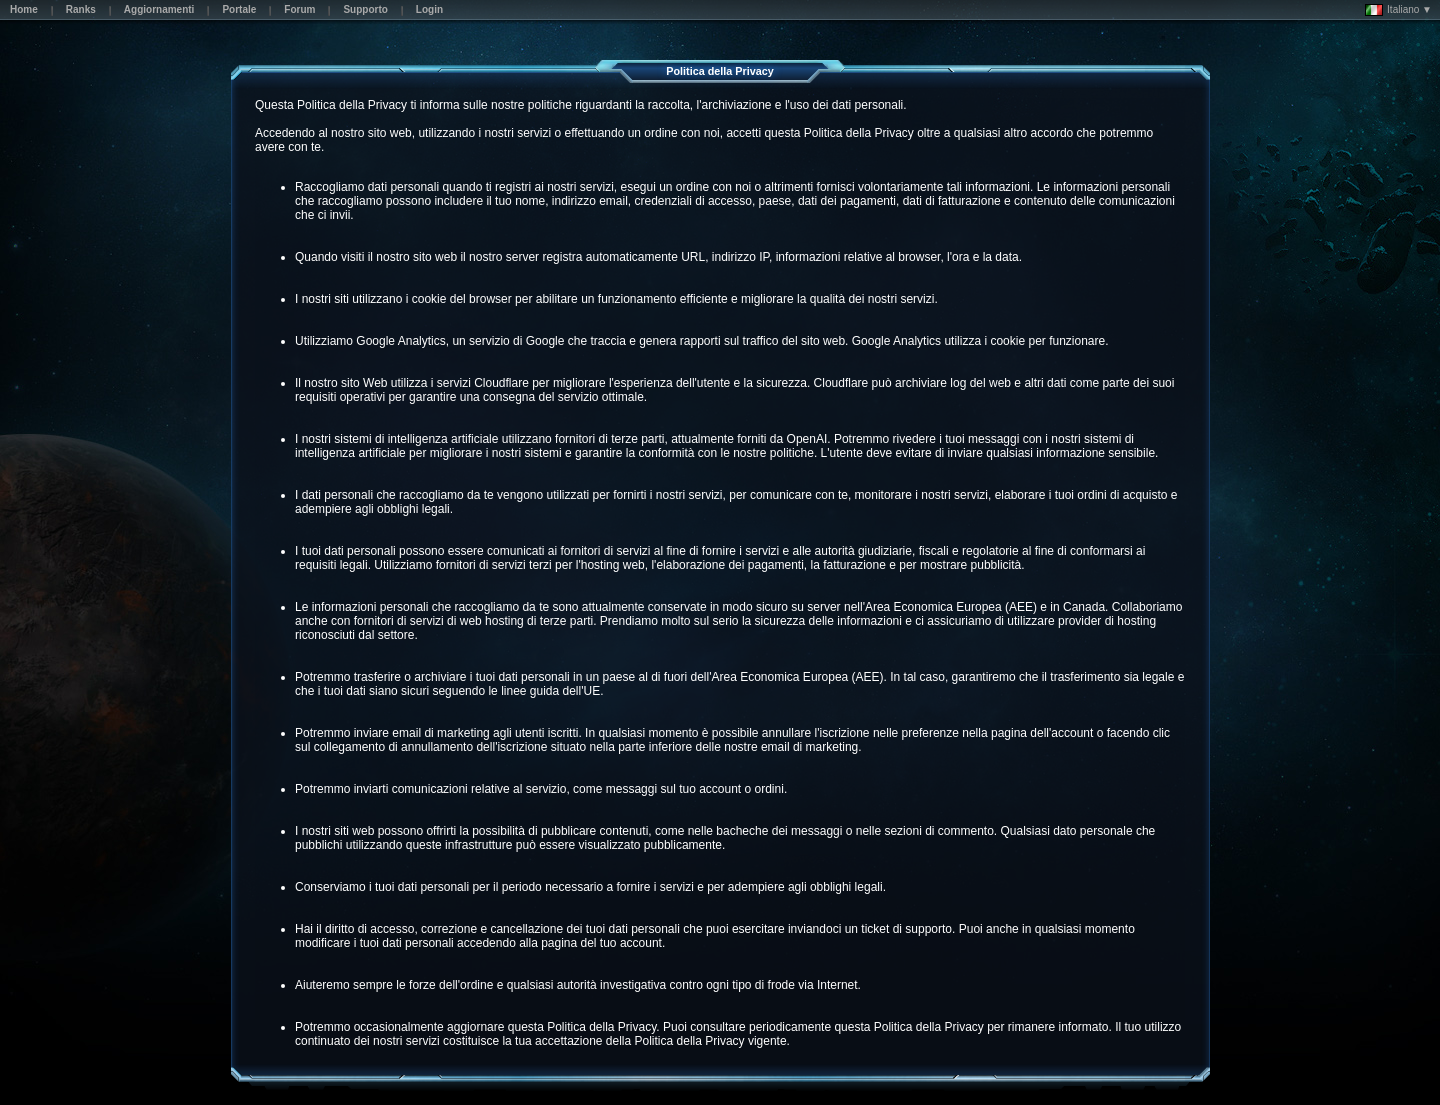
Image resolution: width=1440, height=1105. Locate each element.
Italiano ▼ (1398, 10)
